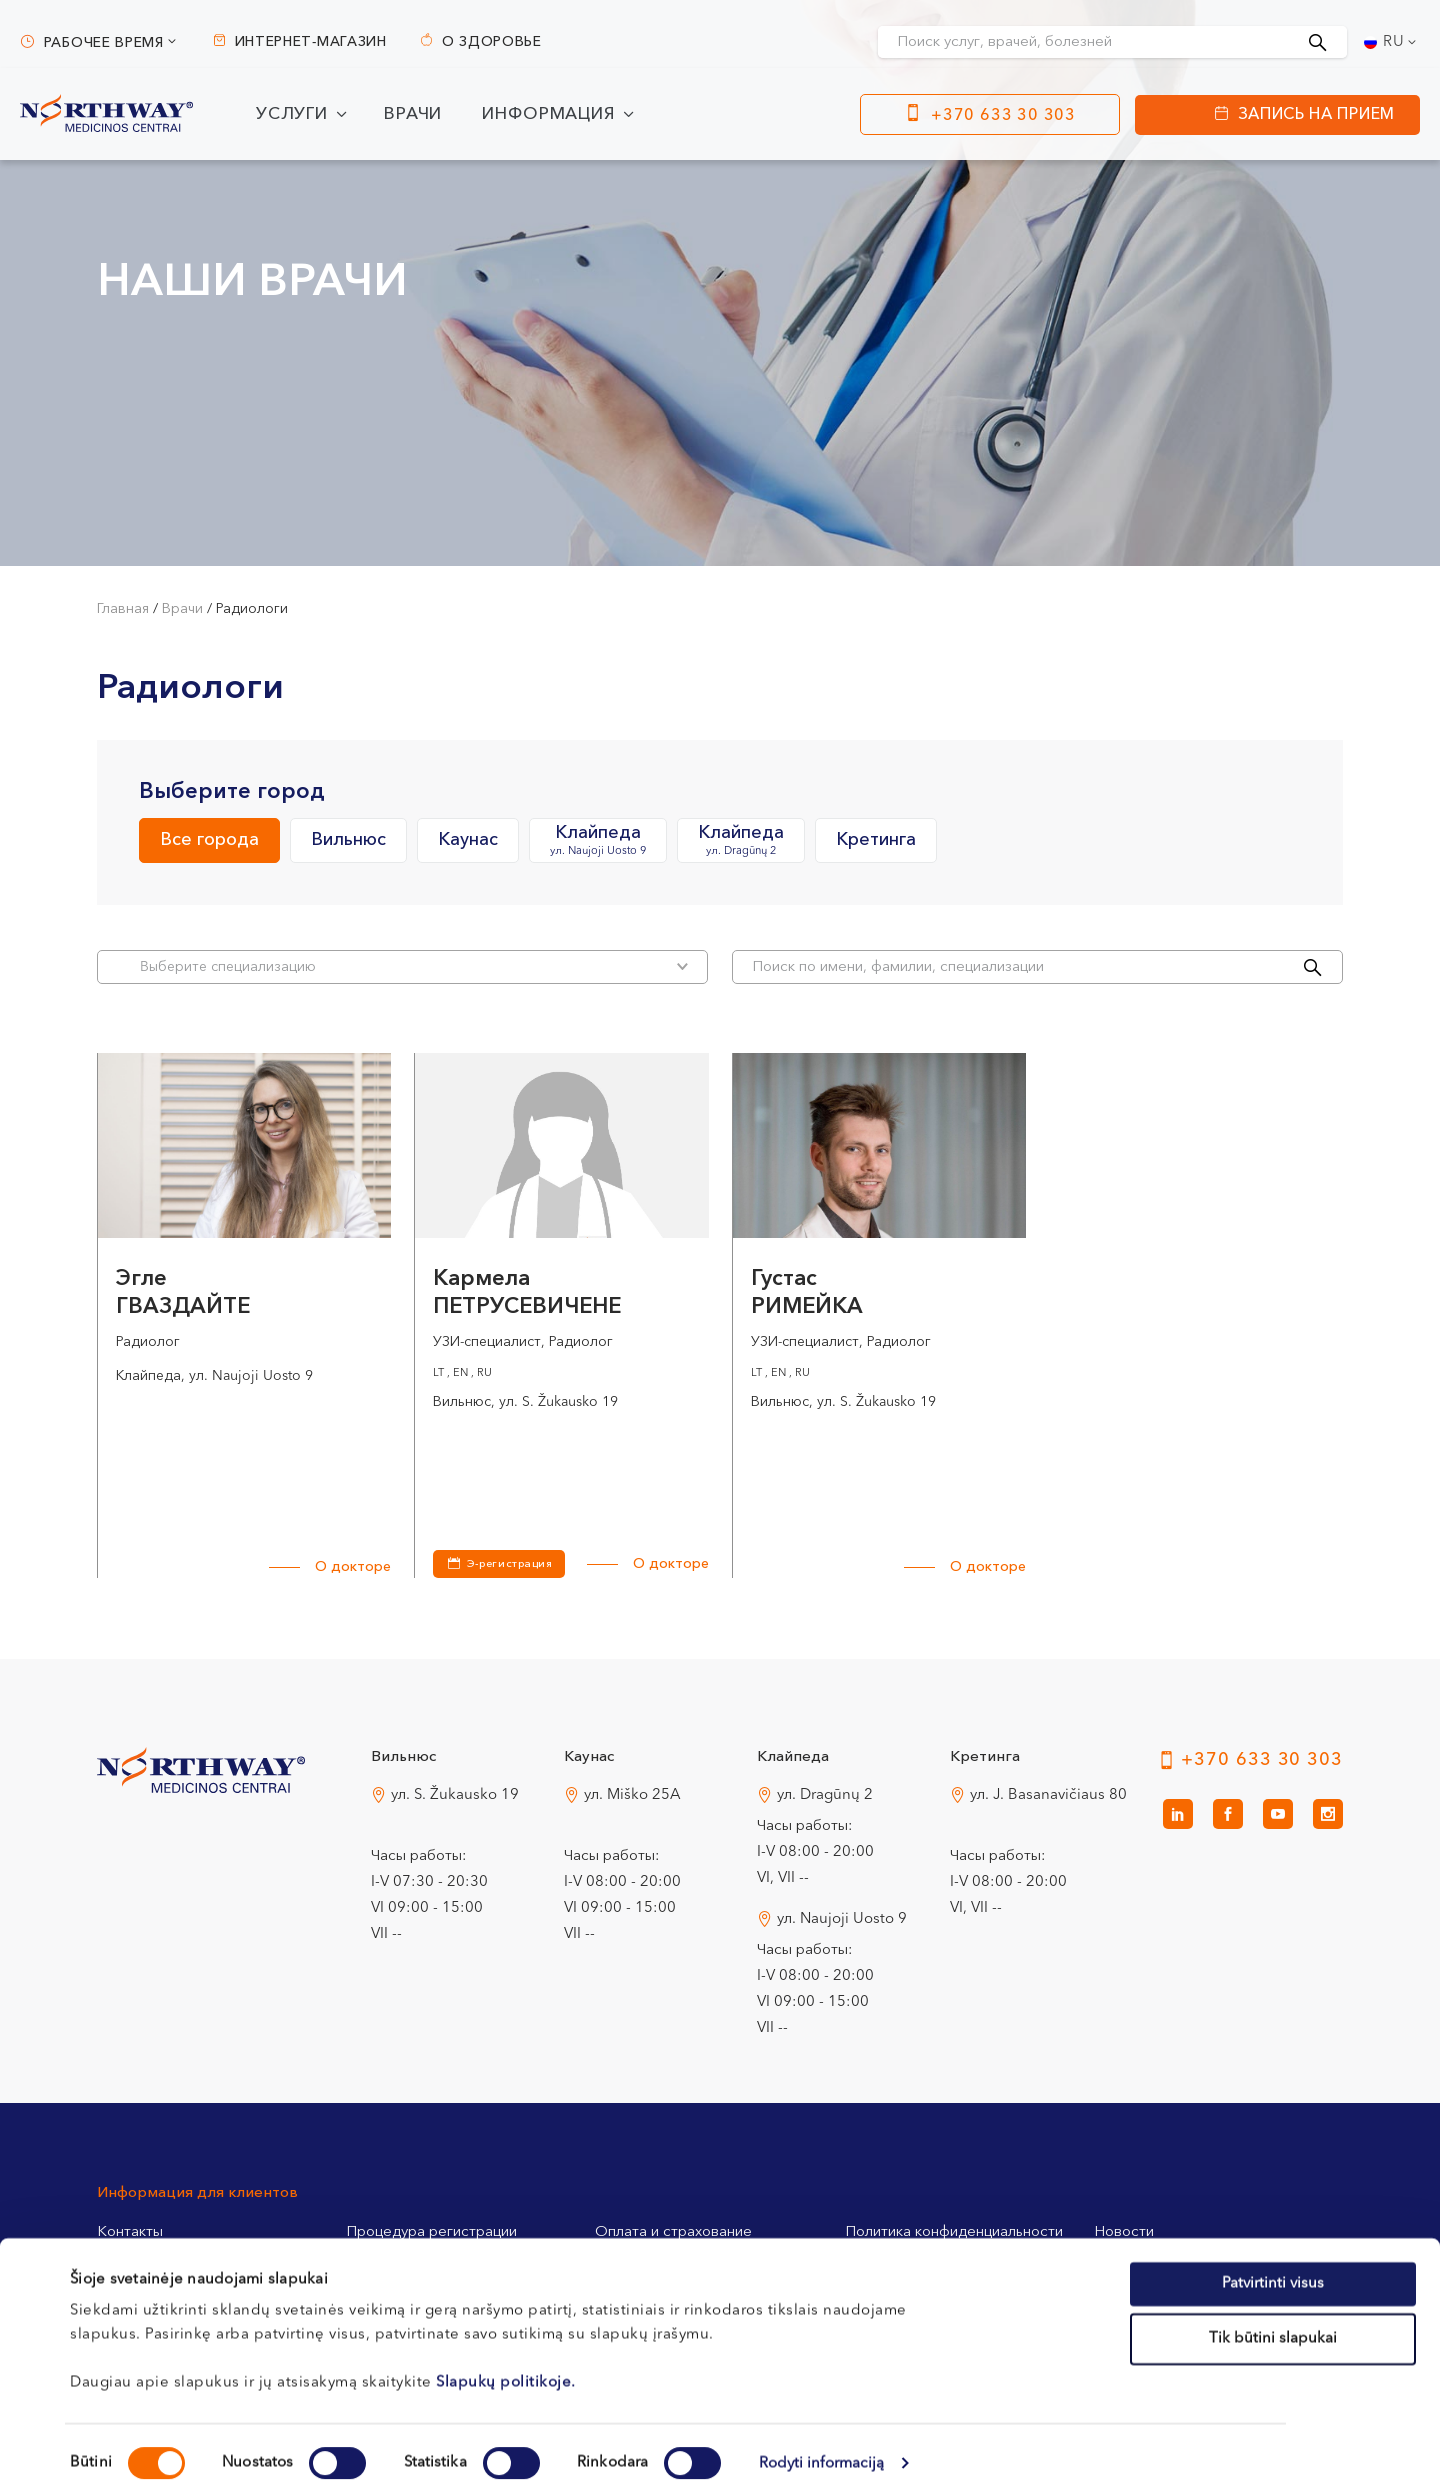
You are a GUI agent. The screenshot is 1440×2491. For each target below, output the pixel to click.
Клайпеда (598, 841)
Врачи (413, 114)
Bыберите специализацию (414, 966)
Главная (123, 609)
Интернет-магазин (311, 42)
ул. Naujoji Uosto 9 (842, 1919)
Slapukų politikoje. (506, 2370)
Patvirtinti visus (1273, 2271)
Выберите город (232, 792)
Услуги (292, 114)
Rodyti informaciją (822, 2451)
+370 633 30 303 (1003, 116)
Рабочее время (104, 43)
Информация (548, 114)
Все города (209, 840)
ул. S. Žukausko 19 (455, 1795)
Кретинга (876, 840)
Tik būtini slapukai (1273, 2327)
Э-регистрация (509, 1564)
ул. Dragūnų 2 (825, 1795)
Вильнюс (348, 840)
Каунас (468, 840)
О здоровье (492, 42)
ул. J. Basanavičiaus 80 (1048, 1795)
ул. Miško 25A (632, 1795)
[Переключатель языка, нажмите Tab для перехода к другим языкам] (1392, 42)
